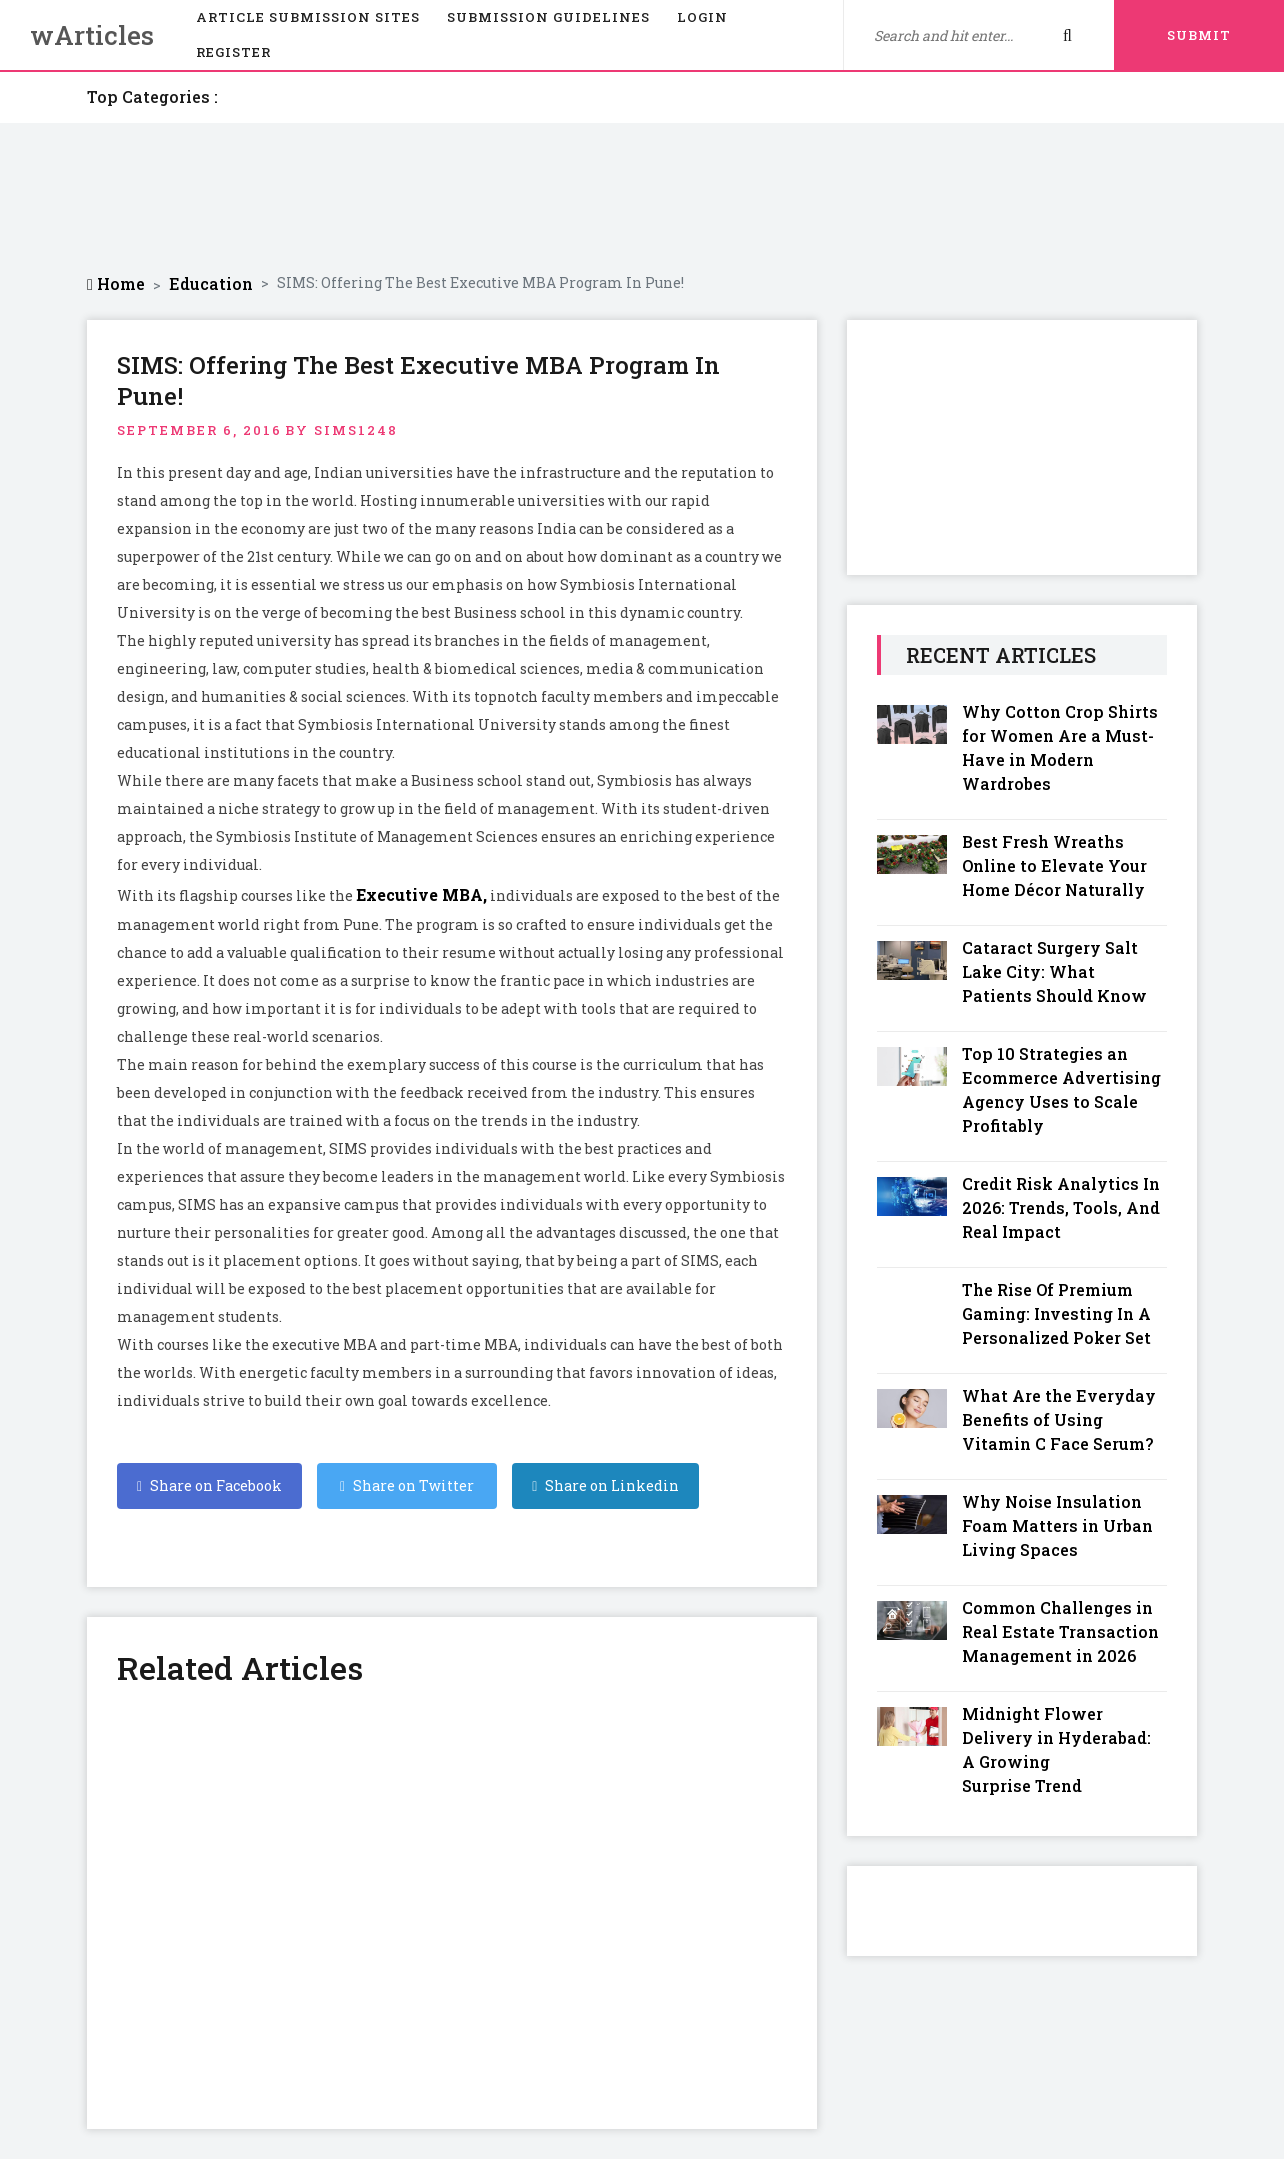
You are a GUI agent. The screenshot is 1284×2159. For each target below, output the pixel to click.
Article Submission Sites (308, 17)
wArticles (92, 35)
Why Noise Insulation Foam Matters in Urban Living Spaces (1057, 1525)
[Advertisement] (642, 198)
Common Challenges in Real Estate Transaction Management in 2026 (1060, 1631)
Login (702, 17)
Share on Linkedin (605, 1485)
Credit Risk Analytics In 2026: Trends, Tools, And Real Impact (1061, 1207)
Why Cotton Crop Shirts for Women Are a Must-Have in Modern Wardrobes (1060, 747)
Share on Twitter (407, 1485)
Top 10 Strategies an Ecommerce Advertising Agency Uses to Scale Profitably (1061, 1089)
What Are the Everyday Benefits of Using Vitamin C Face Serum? (1059, 1419)
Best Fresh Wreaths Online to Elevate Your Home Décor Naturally (1054, 865)
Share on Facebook (209, 1485)
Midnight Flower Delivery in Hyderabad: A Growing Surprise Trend (1056, 1749)
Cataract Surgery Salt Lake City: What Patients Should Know (1054, 971)
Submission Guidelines (548, 17)
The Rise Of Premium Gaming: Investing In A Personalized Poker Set (1056, 1313)
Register (233, 52)
